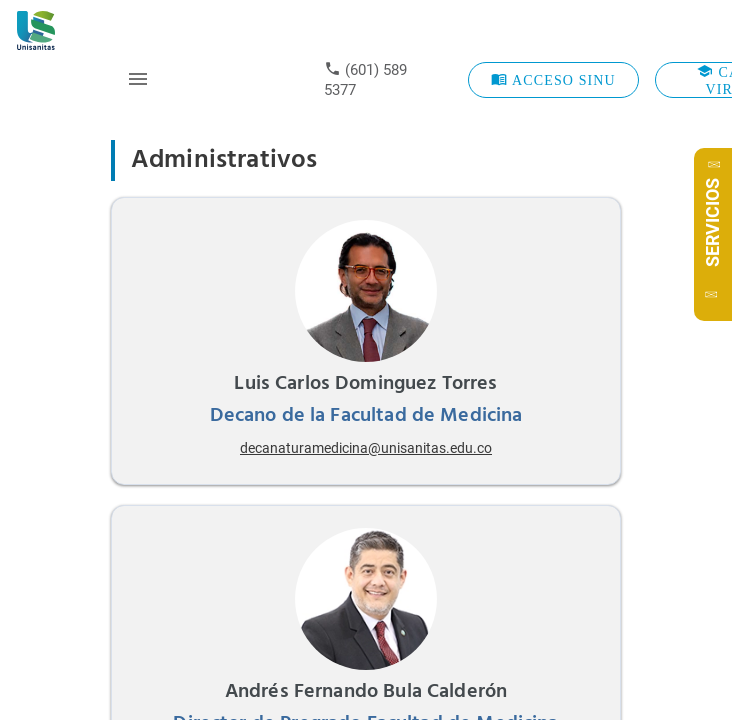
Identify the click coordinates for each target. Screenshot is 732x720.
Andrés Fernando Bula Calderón (366, 692)
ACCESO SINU (553, 79)
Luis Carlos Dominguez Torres (365, 384)
